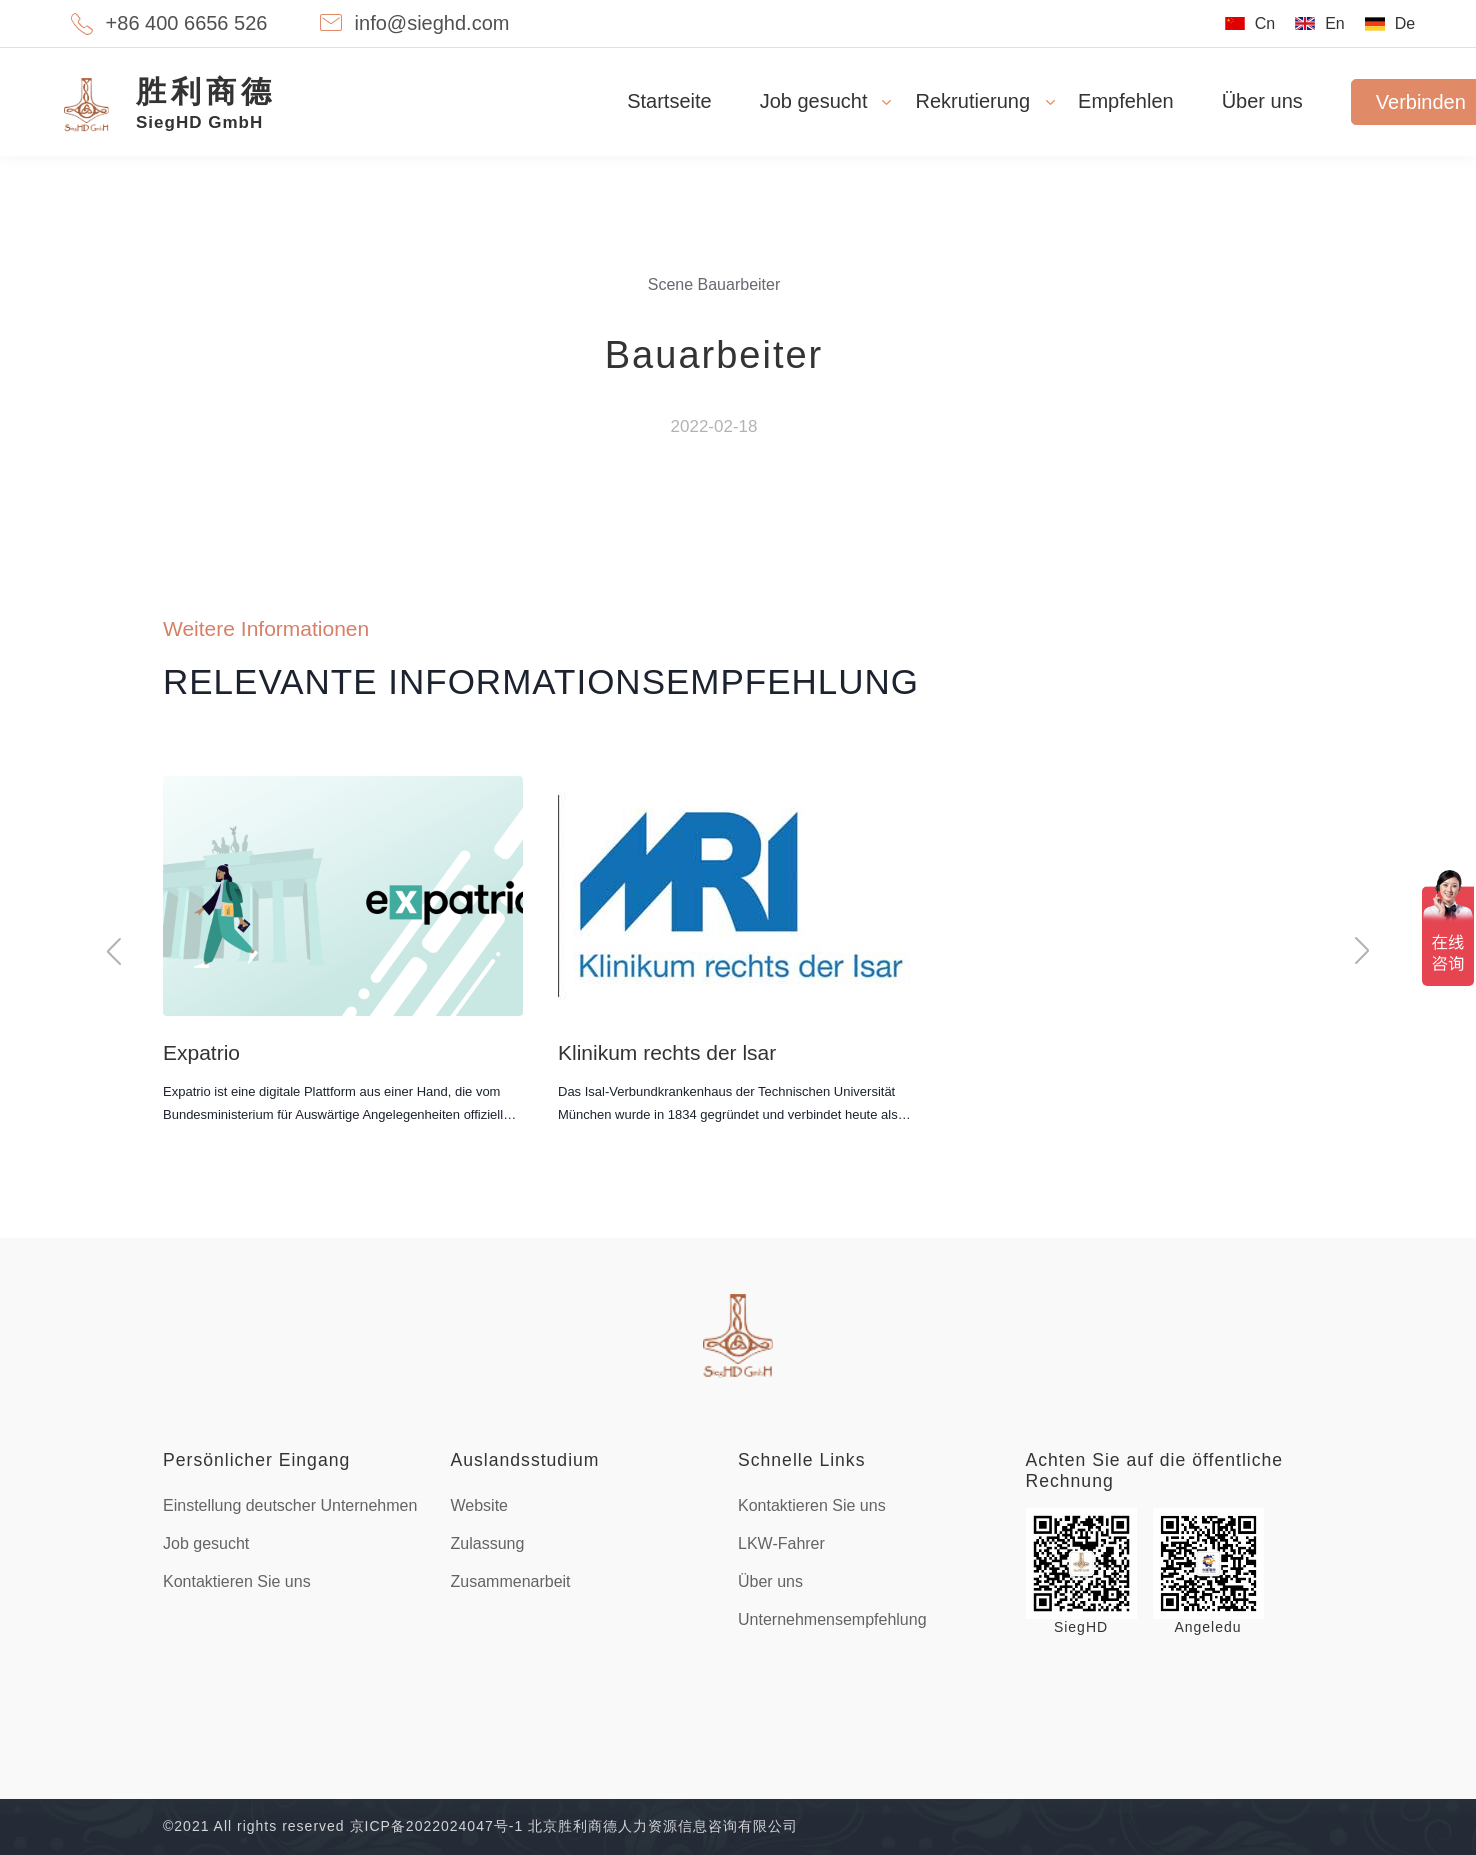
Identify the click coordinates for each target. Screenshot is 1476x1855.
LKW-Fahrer (781, 1543)
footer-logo (738, 1336)
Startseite (669, 101)
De (1405, 23)
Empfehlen (1126, 101)
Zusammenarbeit (511, 1581)
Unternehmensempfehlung (832, 1619)
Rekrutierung (973, 101)
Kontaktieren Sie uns (237, 1581)
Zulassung (488, 1543)
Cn (1265, 23)
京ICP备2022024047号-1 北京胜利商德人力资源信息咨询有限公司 (574, 1826)
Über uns (1262, 101)
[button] (114, 951)
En (1335, 23)
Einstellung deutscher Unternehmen (290, 1505)
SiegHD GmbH (206, 102)
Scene (670, 284)
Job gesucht (814, 101)
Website (480, 1505)
